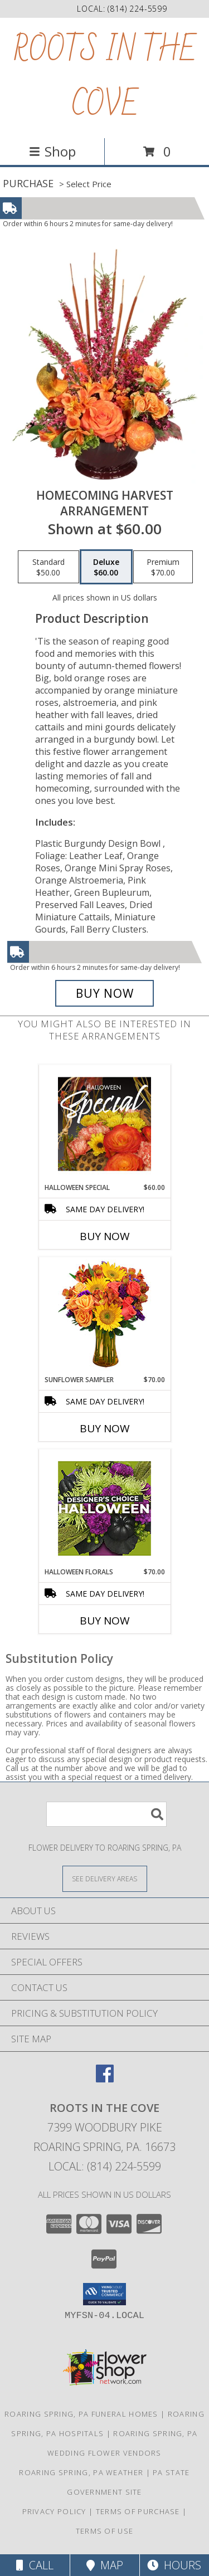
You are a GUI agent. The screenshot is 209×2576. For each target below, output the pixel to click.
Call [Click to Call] (35, 2565)
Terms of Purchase (138, 2511)
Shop (52, 151)
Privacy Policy (54, 2511)
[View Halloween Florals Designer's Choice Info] (104, 1508)
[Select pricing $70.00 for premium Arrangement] (163, 567)
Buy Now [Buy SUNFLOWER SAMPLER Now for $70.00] (105, 1428)
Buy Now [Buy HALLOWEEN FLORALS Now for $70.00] (105, 1620)
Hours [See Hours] (174, 2565)
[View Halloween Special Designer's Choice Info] (104, 1123)
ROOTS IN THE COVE (104, 78)
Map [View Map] (104, 2565)
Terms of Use (105, 2531)
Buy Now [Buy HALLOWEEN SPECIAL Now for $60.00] (105, 1236)
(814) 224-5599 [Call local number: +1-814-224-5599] (137, 8)
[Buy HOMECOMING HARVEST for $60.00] (104, 993)
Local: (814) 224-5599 (104, 2166)
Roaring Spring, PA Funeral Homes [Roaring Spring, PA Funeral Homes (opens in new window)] (81, 2414)
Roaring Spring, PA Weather (81, 2472)
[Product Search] (106, 1814)
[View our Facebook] (105, 2078)
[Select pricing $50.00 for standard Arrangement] (48, 567)
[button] (104, 2294)
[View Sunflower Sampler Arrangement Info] (104, 1316)
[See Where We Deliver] (104, 1878)
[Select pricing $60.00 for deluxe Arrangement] (106, 567)
